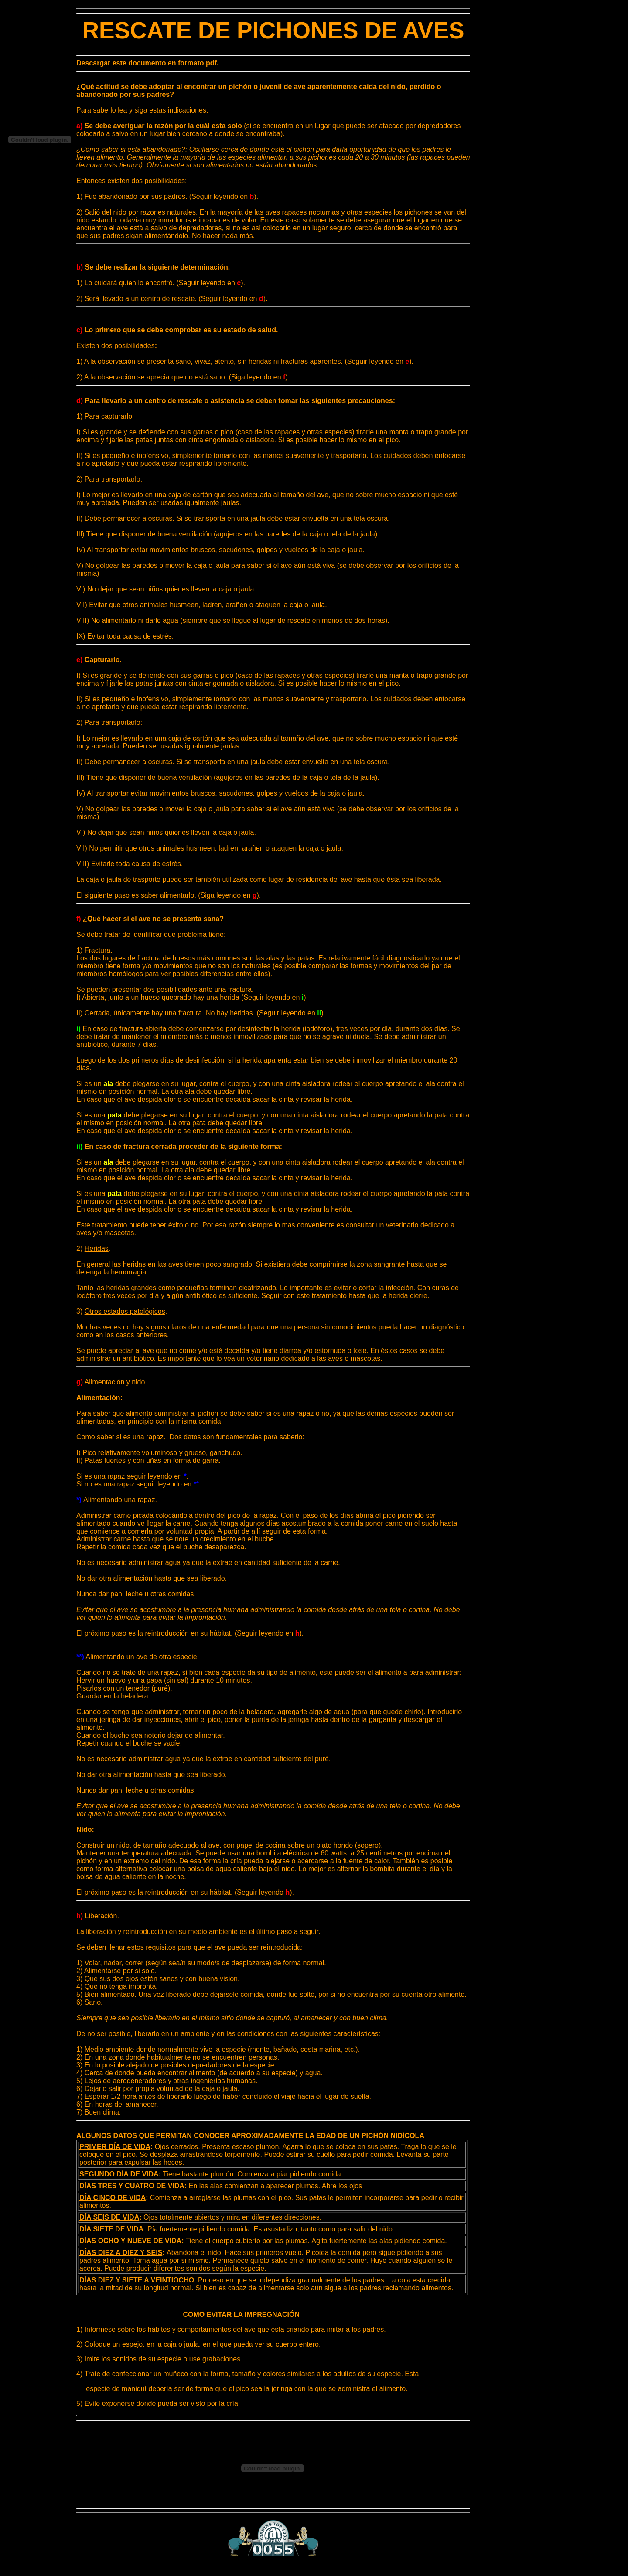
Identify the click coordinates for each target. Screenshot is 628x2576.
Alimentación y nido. (111, 1382)
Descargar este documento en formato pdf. (147, 63)
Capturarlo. (99, 659)
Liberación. (97, 1916)
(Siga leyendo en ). (228, 895)
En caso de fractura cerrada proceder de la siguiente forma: (179, 1146)
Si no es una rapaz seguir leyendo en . (138, 1484)
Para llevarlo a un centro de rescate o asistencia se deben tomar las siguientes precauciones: (235, 400)
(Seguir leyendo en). (274, 997)
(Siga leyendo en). (259, 377)
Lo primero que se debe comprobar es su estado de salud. (177, 330)
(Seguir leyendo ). (264, 1892)
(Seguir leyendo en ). (223, 196)
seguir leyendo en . (156, 1476)
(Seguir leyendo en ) (232, 298)
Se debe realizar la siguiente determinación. (153, 267)
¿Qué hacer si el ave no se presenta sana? (150, 918)
